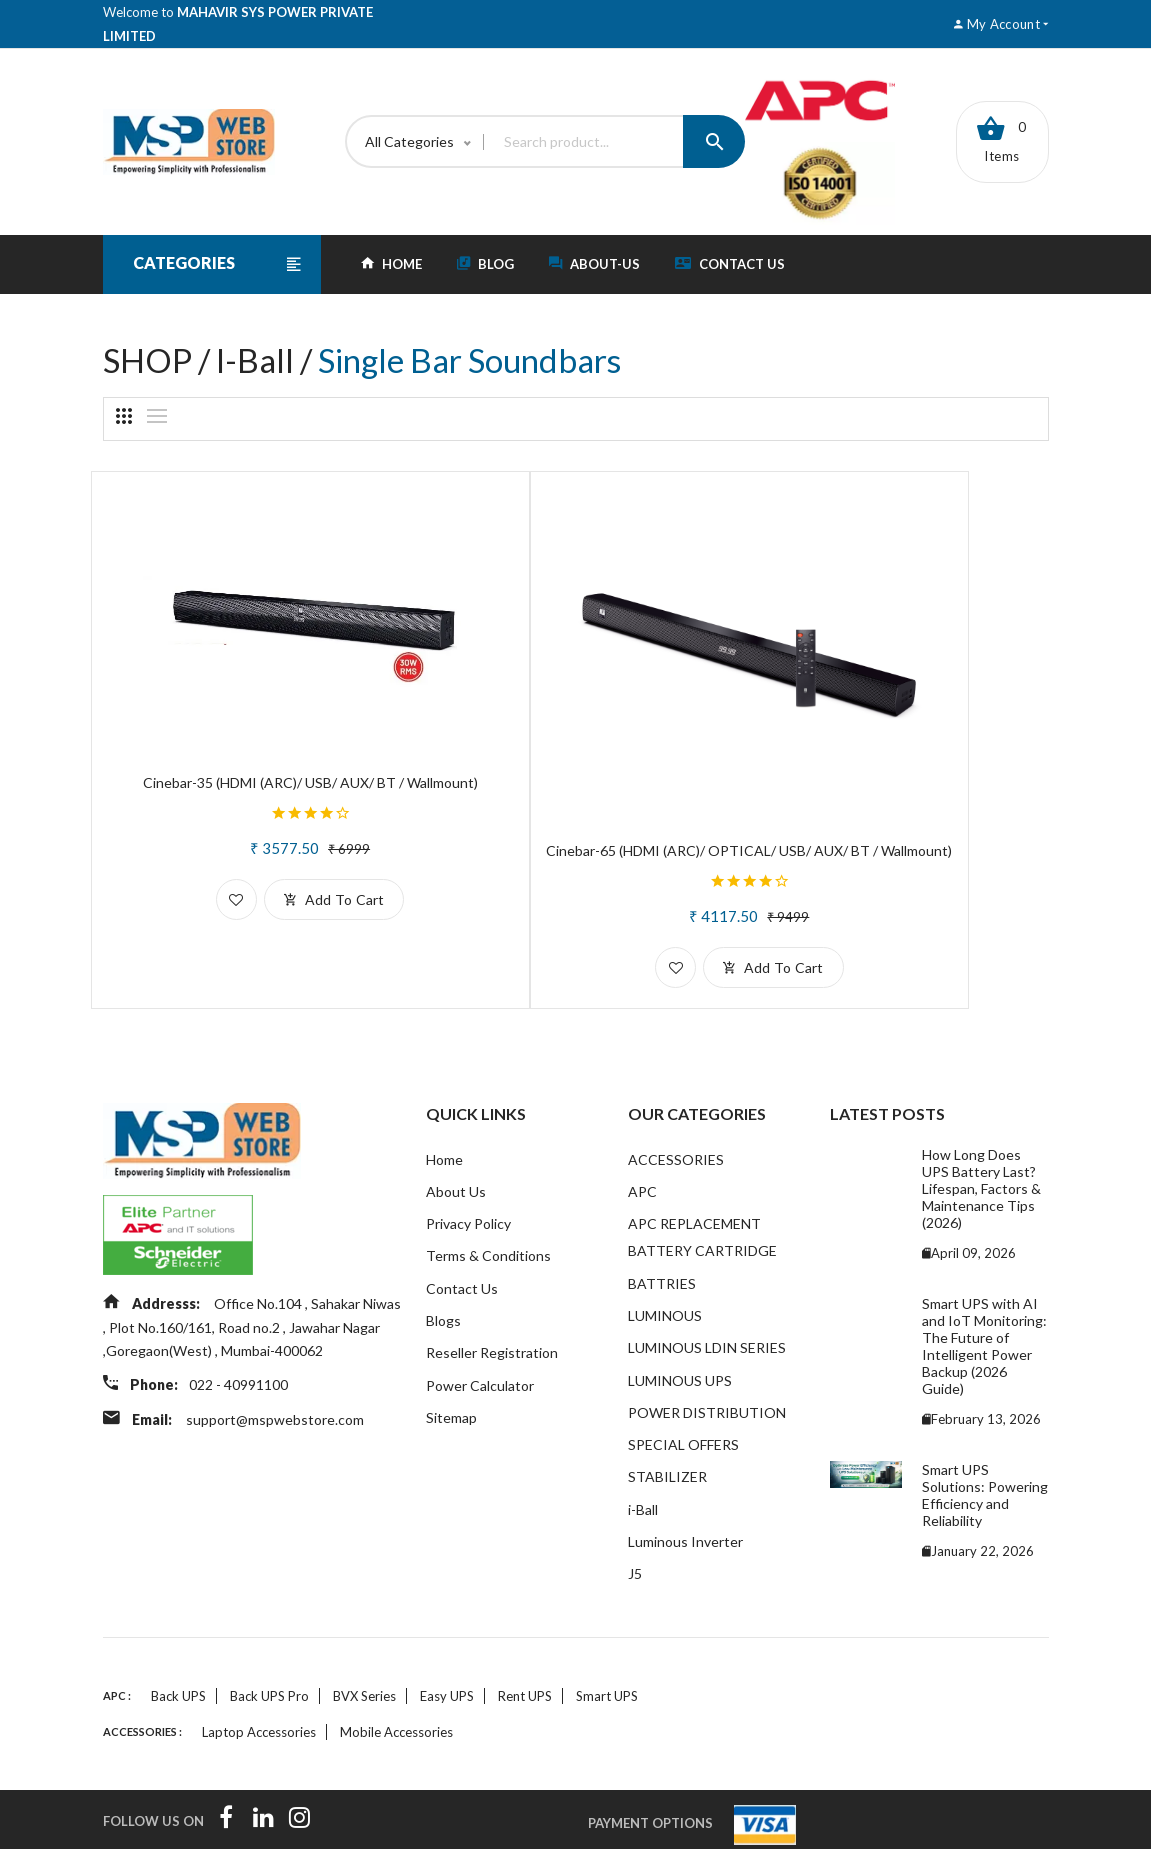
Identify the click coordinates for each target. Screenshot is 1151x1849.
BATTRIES (662, 1210)
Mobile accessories (396, 1667)
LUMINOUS (665, 1243)
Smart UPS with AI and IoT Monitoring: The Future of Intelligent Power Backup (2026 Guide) (984, 1270)
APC (642, 1116)
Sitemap (451, 1347)
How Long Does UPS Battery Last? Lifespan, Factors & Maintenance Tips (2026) (981, 1112)
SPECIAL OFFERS (683, 1375)
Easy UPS (447, 1631)
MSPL (914, 1822)
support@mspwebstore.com (279, 1345)
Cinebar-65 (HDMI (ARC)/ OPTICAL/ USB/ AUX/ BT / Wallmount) (575, 766)
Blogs (443, 1248)
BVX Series (364, 1631)
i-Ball (643, 1441)
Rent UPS (525, 1631)
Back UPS (178, 1631)
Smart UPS (607, 1631)
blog (485, 263)
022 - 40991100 (242, 1312)
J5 (635, 1507)
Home (444, 1083)
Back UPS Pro (269, 1631)
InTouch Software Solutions (288, 1822)
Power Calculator (480, 1314)
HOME (391, 263)
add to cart (276, 841)
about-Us (594, 263)
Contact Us (730, 263)
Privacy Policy (468, 1149)
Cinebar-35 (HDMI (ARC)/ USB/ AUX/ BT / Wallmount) (252, 716)
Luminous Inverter (685, 1474)
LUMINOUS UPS (680, 1309)
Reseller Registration (492, 1281)
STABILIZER (667, 1408)
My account (1001, 24)
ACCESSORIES (676, 1083)
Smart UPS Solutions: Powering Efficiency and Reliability (985, 1419)
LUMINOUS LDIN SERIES (707, 1276)
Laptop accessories (259, 1667)
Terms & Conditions (488, 1182)
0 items (1002, 140)
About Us (456, 1116)
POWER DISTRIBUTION (707, 1342)
